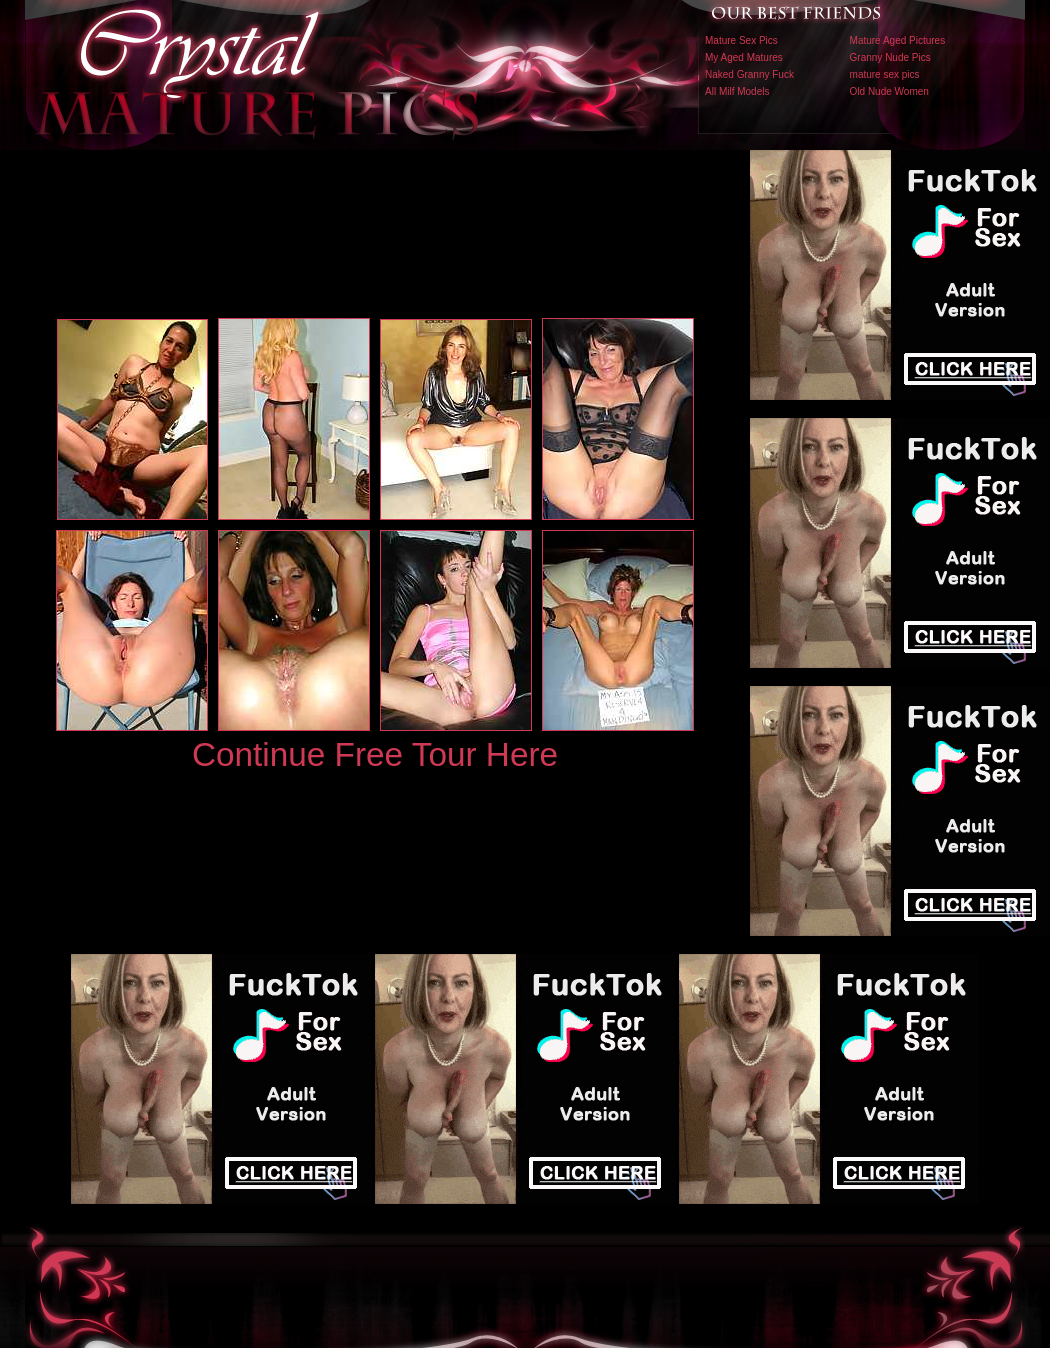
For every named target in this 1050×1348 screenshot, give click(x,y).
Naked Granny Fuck (749, 74)
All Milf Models (737, 91)
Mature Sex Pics (741, 40)
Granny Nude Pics (890, 57)
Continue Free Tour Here (375, 754)
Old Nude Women (889, 91)
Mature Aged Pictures (898, 40)
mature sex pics (885, 74)
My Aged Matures (744, 57)
